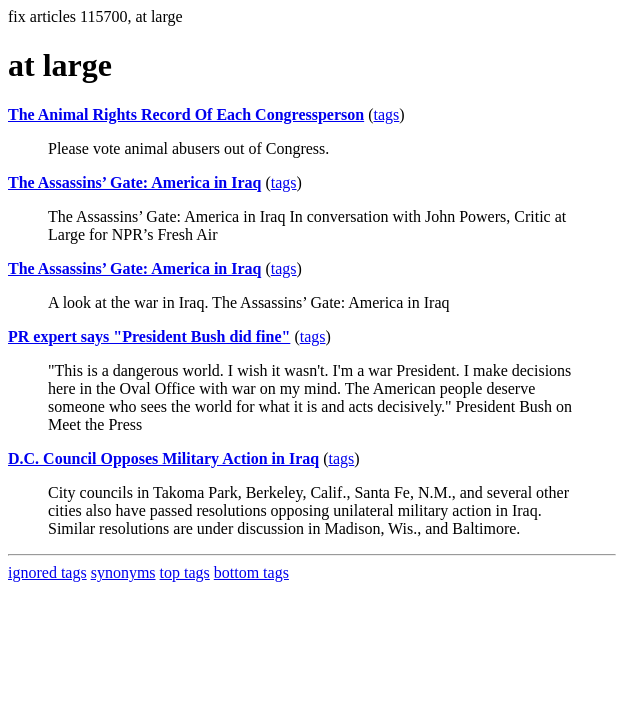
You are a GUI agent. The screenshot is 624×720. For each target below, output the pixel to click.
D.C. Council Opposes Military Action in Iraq (163, 458)
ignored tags (47, 572)
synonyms (123, 572)
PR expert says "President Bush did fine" (149, 336)
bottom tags (251, 572)
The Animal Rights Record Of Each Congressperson (186, 114)
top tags (185, 572)
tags (387, 114)
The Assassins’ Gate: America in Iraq (134, 182)
